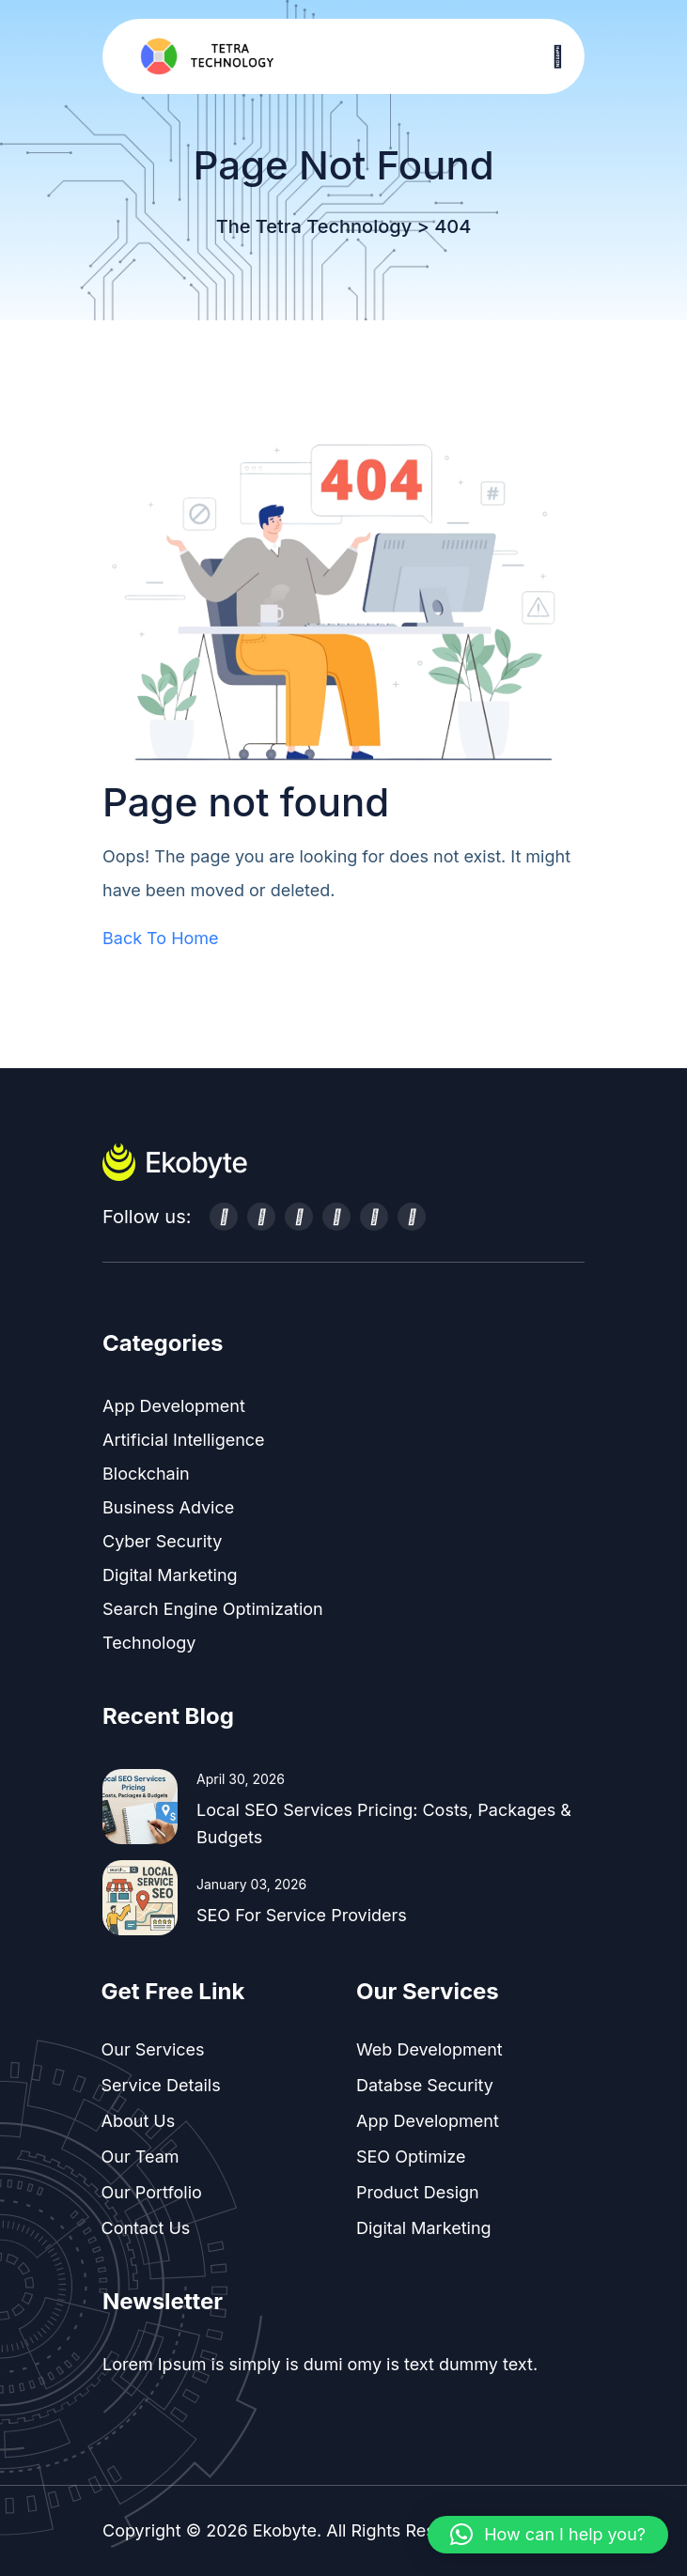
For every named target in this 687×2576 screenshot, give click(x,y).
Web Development (429, 2049)
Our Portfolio (151, 2192)
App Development (173, 1406)
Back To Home (160, 938)
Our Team (140, 2156)
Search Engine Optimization (212, 1609)
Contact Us (146, 2228)
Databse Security (424, 2085)
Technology (148, 1643)
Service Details (161, 2085)
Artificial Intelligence (183, 1440)
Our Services (153, 2049)
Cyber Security (162, 1541)
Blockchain (146, 1473)
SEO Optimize (411, 2156)
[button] (548, 2534)
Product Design (417, 2192)
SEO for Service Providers (301, 1915)
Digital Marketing (170, 1575)
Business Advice (168, 1507)
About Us (138, 2121)
